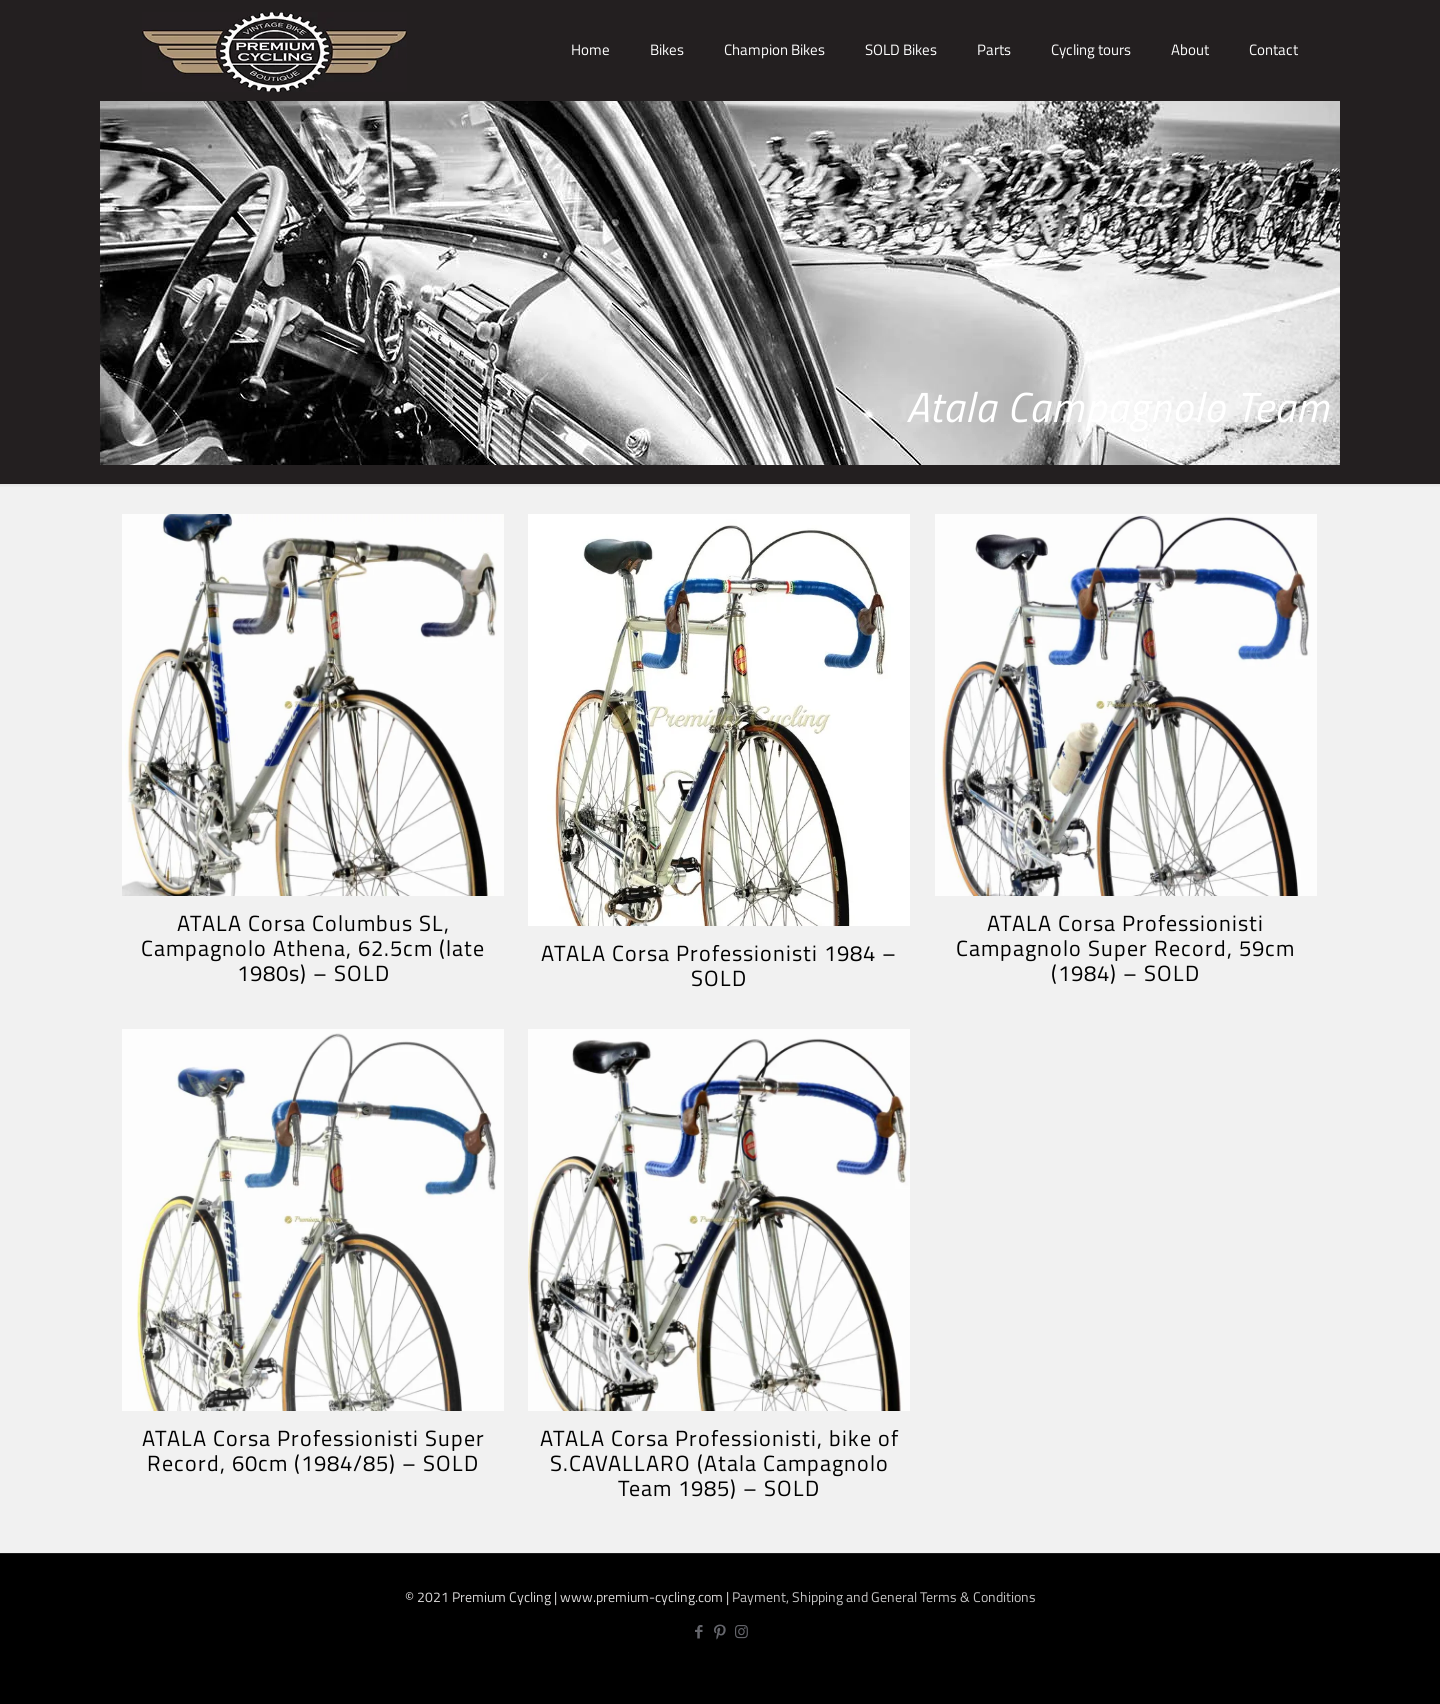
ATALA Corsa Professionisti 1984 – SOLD (719, 965)
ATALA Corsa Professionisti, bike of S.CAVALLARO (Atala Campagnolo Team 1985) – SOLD (719, 1463)
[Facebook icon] (699, 1631)
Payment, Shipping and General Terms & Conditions (884, 1596)
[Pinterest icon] (720, 1631)
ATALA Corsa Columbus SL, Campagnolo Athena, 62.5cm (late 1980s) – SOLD (313, 948)
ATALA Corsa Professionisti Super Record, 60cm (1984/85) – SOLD (313, 1450)
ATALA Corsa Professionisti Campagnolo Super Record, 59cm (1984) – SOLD (1125, 948)
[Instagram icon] (741, 1631)
